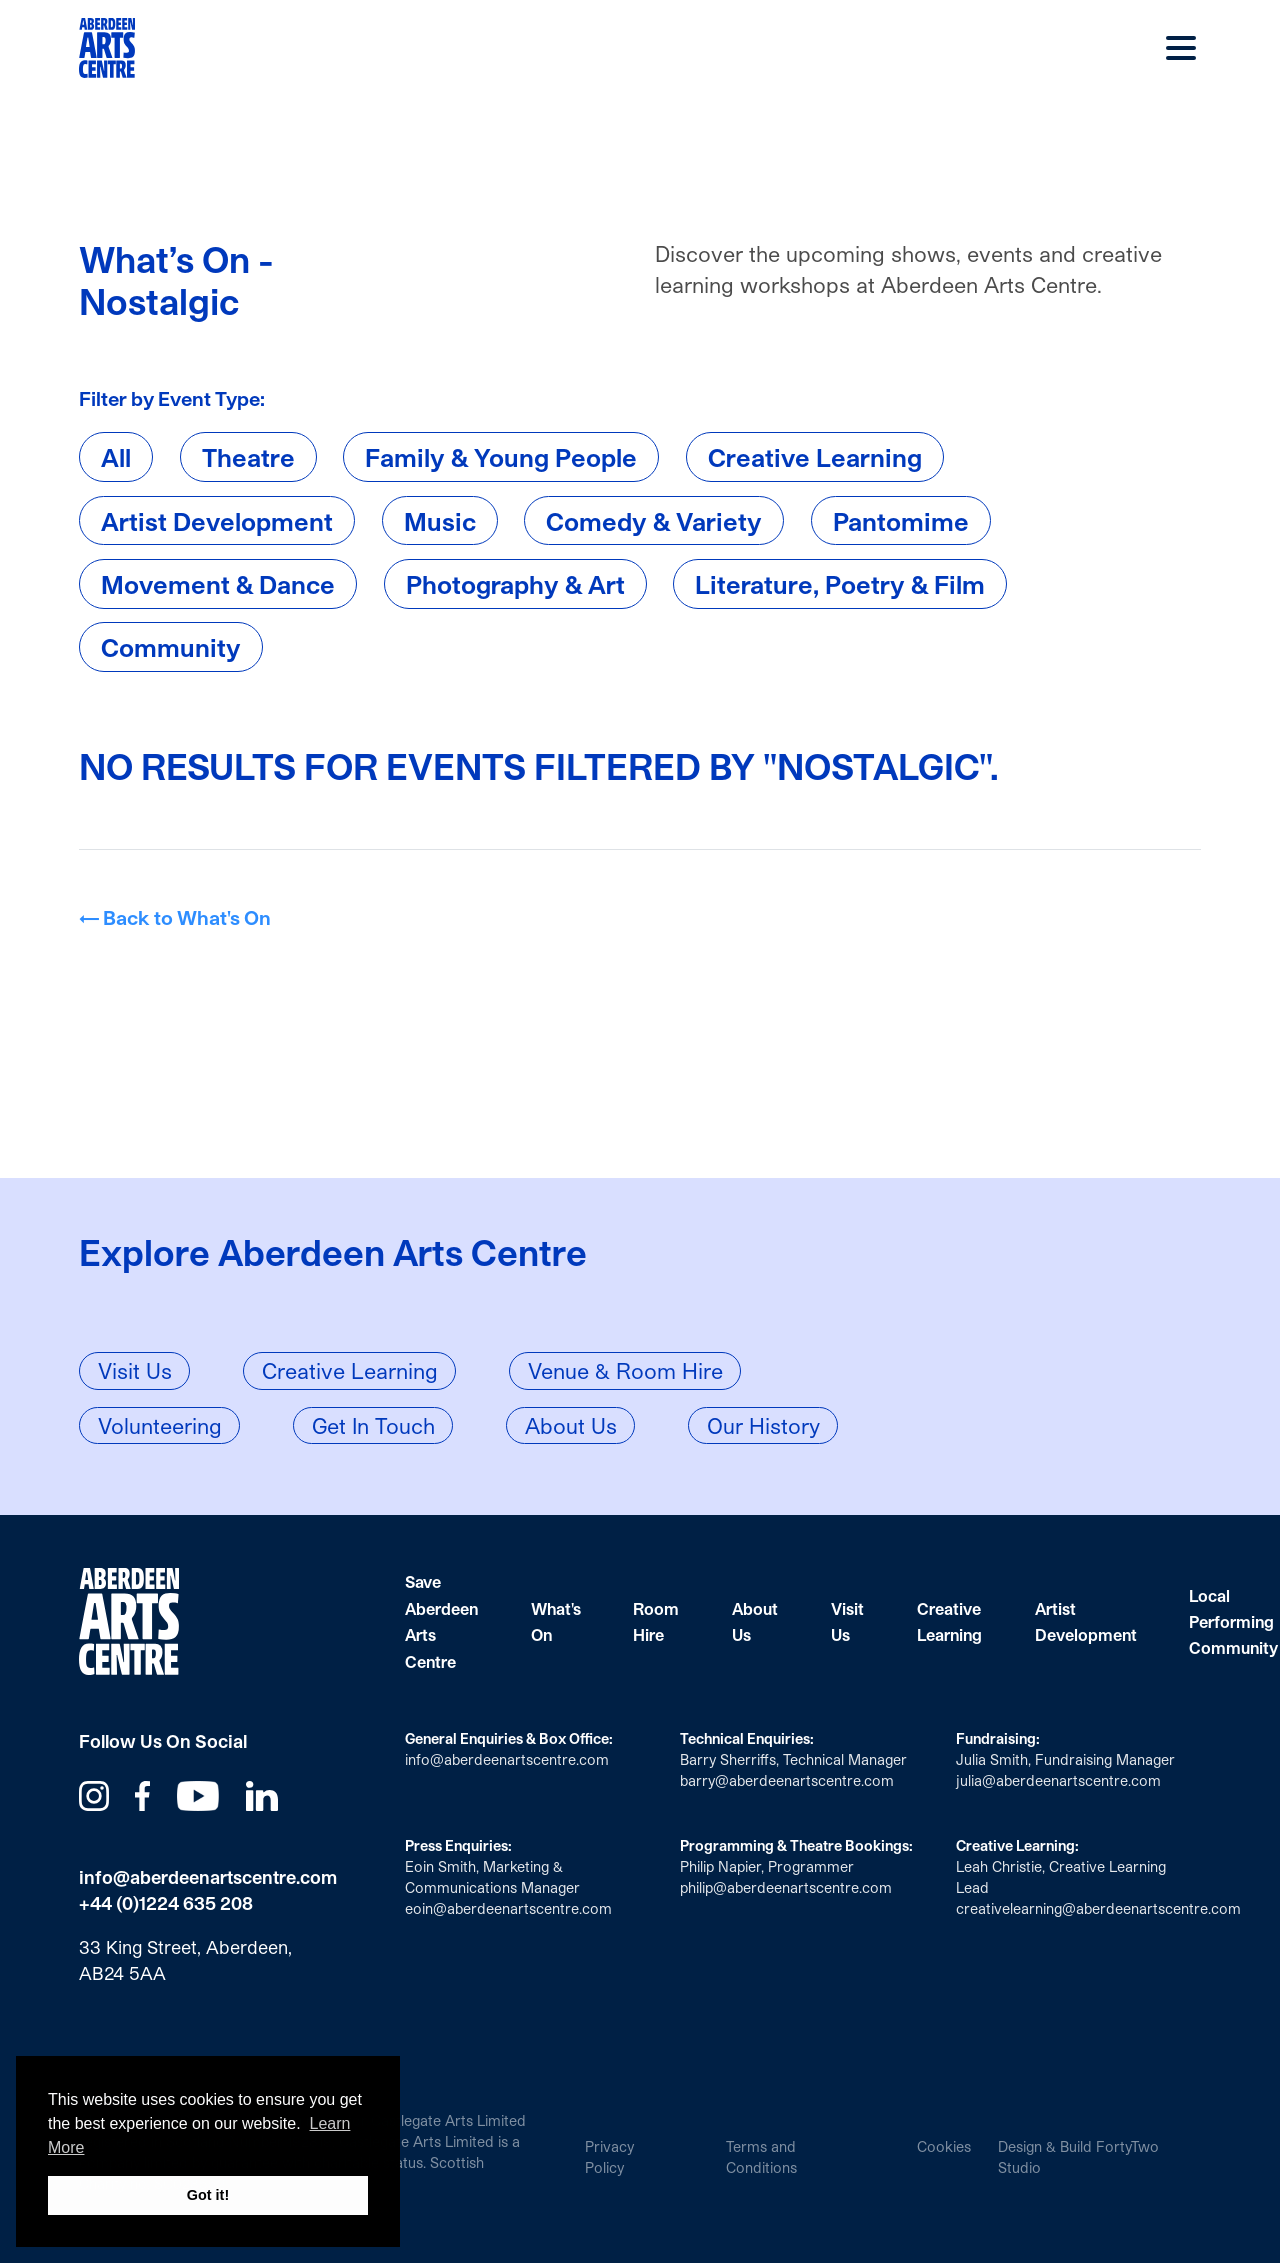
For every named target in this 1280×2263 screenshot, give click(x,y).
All (116, 457)
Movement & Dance (218, 584)
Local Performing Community (1233, 1622)
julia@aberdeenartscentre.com (1058, 1780)
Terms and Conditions (761, 2157)
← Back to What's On (175, 917)
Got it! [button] (208, 2195)
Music (440, 520)
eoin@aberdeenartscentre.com (508, 1908)
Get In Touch (373, 1425)
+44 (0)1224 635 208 (166, 1902)
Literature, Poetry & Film (840, 584)
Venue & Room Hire (625, 1370)
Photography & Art (515, 584)
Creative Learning (815, 457)
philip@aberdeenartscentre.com (786, 1887)
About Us (571, 1425)
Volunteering (160, 1425)
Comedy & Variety (654, 520)
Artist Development (217, 520)
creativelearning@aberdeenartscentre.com (1098, 1908)
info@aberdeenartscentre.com (208, 1876)
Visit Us (135, 1370)
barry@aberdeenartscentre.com (787, 1780)
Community (171, 647)
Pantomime (901, 520)
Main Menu (1181, 48)
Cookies (944, 2146)
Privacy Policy (609, 2157)
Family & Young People (501, 457)
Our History (763, 1425)
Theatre (248, 457)
